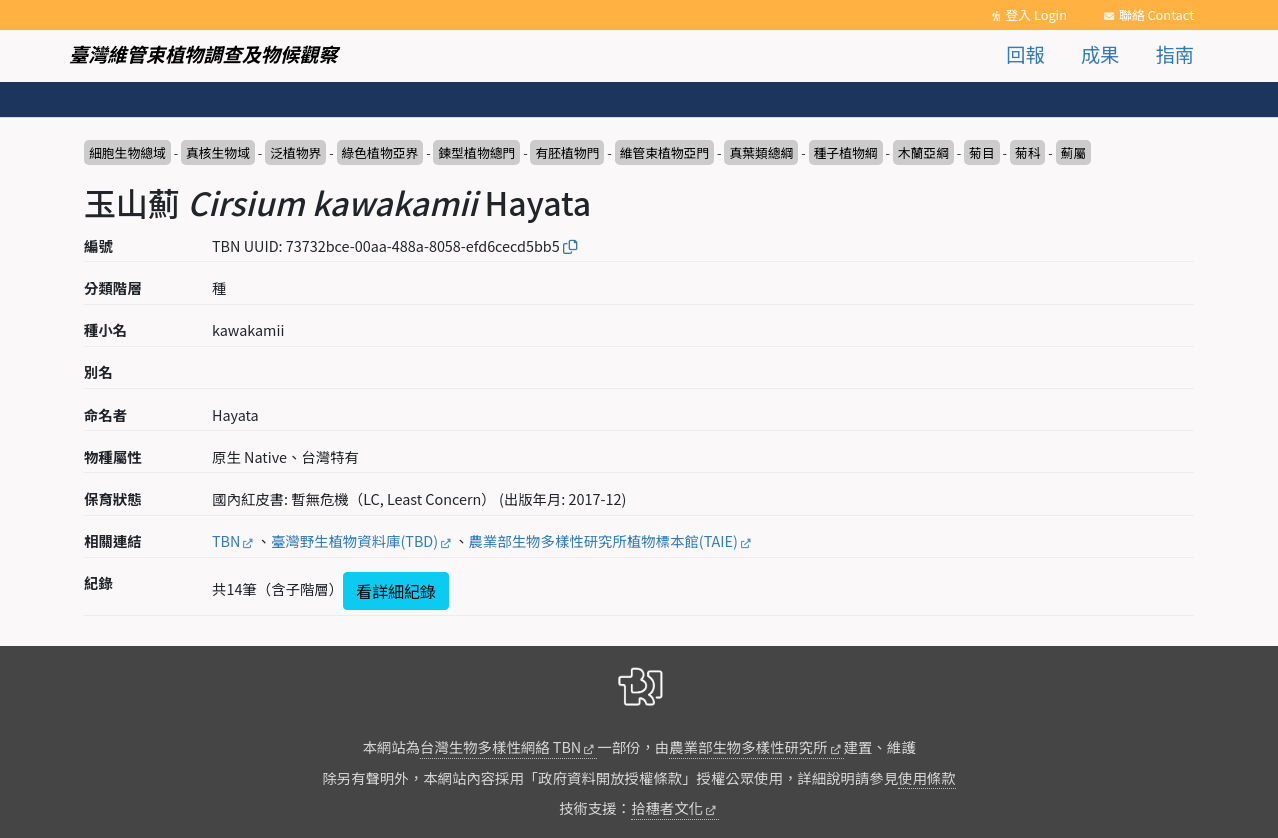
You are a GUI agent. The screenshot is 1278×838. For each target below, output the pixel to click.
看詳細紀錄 (396, 591)
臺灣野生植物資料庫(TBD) (354, 540)
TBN (226, 540)
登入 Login (1036, 14)
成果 (1100, 54)
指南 (1175, 54)
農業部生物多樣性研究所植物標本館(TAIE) (603, 540)
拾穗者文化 (667, 807)
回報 (1025, 54)
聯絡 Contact (1156, 14)
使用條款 (927, 777)
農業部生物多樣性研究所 (748, 746)
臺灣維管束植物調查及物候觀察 (203, 54)
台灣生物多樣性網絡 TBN (500, 746)
